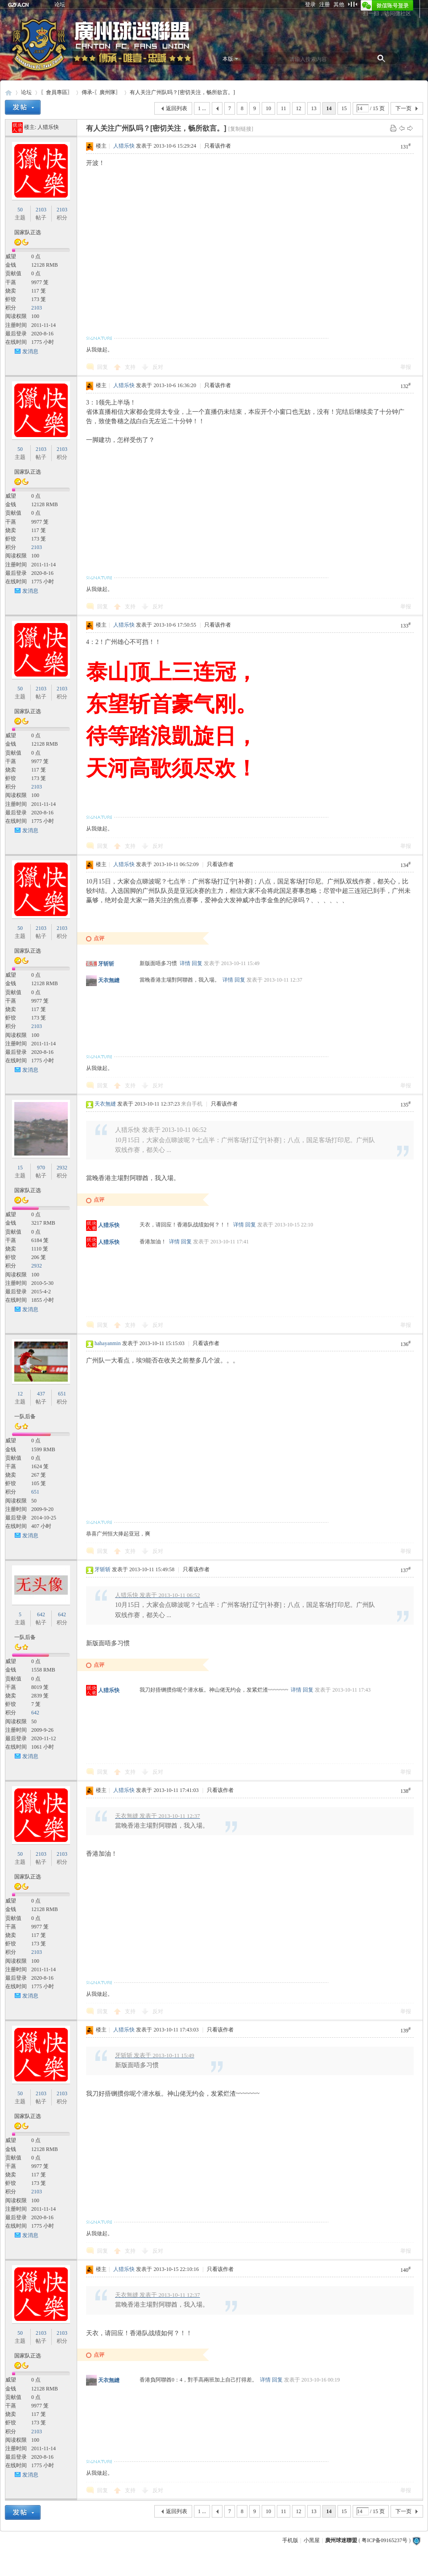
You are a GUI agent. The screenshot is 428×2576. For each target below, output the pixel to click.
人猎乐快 (48, 127)
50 (20, 209)
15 (344, 108)
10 (268, 108)
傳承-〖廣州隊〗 (101, 92)
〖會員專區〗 (57, 92)
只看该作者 (217, 146)
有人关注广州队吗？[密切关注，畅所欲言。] (182, 92)
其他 (338, 4)
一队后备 (25, 1416)
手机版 (290, 2540)
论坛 (59, 4)
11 (283, 108)
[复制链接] (240, 129)
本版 (227, 59)
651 (62, 1394)
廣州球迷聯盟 (8, 92)
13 (314, 108)
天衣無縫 (108, 981)
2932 (62, 1167)
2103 (41, 209)
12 (298, 108)
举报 (405, 367)
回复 (102, 367)
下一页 (403, 108)
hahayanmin (108, 1343)
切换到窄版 (352, 4)
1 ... (202, 108)
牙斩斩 (106, 964)
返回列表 (176, 108)
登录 (310, 4)
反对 (157, 367)
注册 (324, 4)
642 (41, 1614)
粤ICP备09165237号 (384, 2540)
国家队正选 (27, 232)
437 (41, 1394)
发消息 (30, 351)
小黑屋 (312, 2540)
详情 (185, 963)
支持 (131, 367)
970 (41, 1167)
